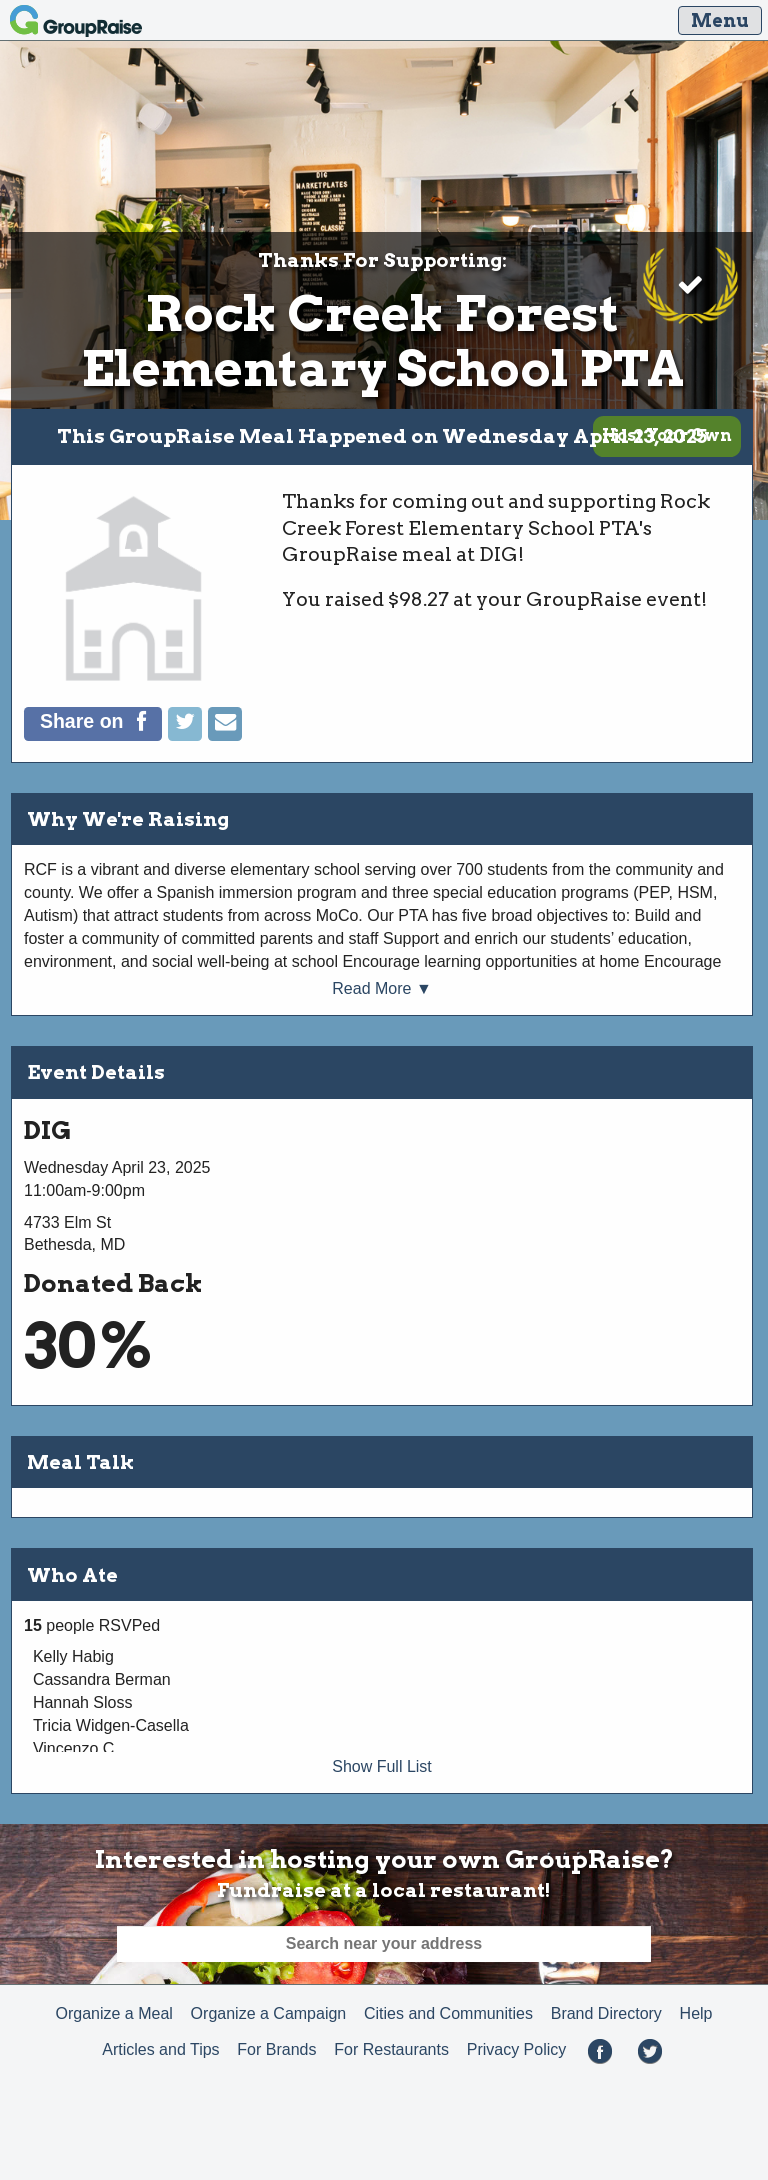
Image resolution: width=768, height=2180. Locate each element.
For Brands (276, 2049)
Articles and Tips (160, 2049)
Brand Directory (606, 2013)
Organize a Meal (113, 2013)
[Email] (225, 735)
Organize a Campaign (269, 2013)
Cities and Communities (448, 2013)
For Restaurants (391, 2049)
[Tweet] (188, 735)
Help (696, 2013)
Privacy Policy (517, 2049)
